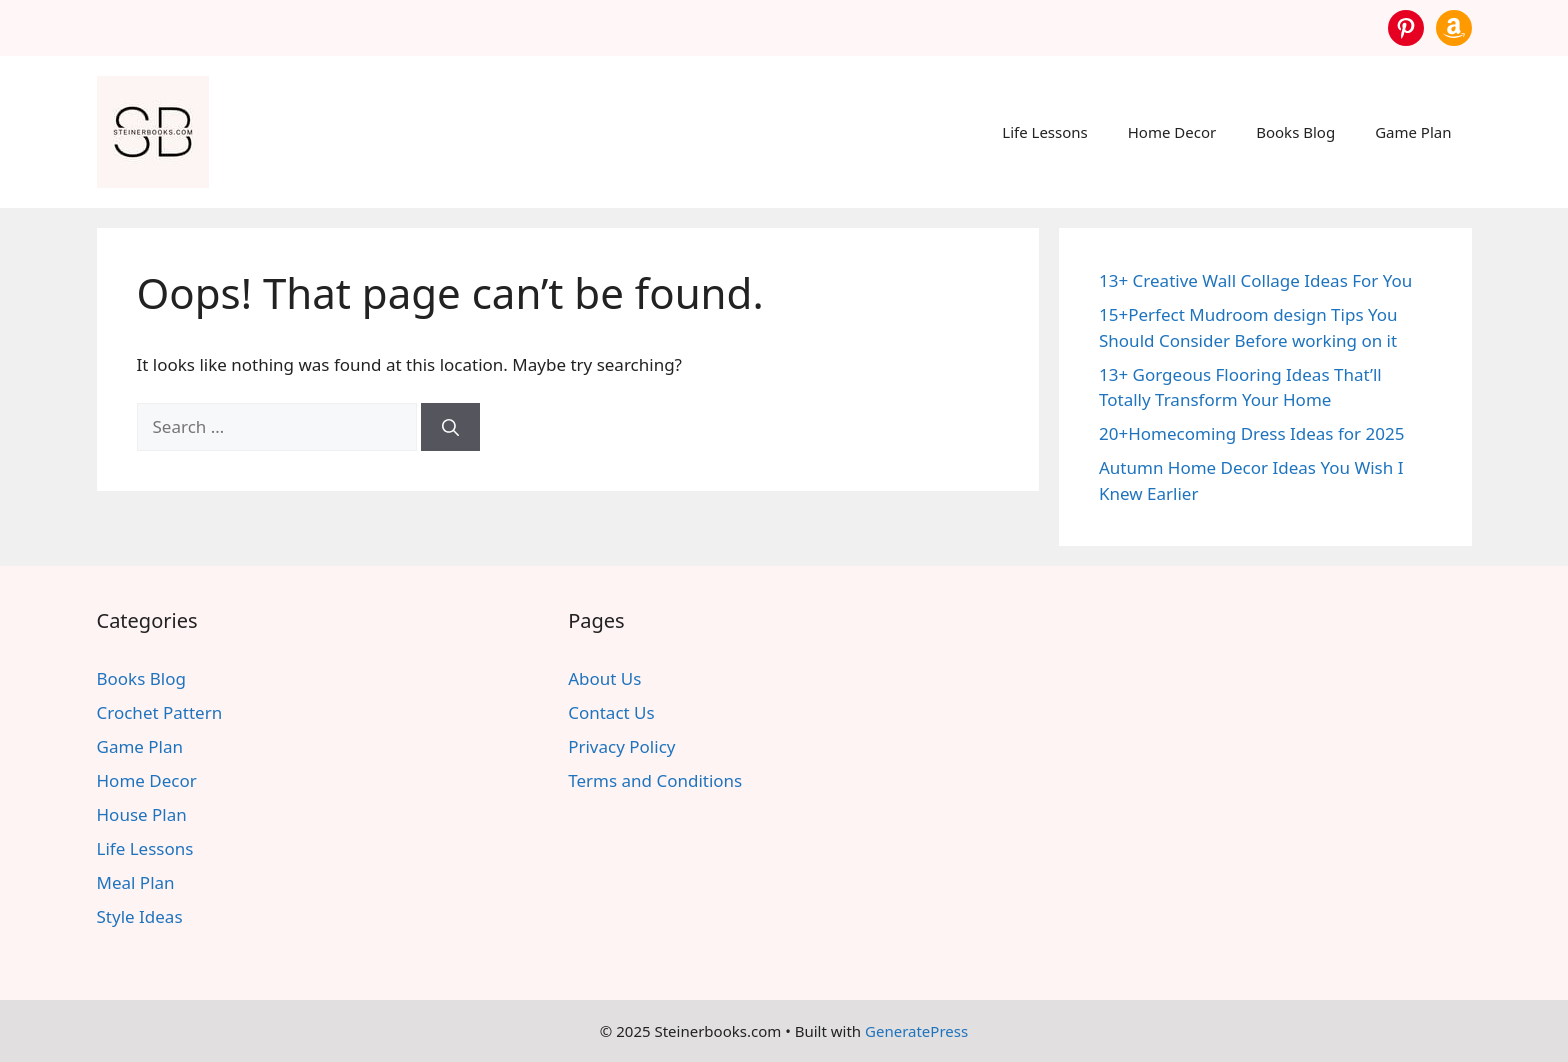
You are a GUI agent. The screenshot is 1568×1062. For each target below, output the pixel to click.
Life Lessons (1044, 132)
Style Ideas (140, 916)
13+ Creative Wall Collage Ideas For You (1255, 280)
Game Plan (1413, 132)
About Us (604, 678)
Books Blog (1295, 132)
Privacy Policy (621, 746)
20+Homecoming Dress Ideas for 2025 (1251, 433)
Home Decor (1172, 132)
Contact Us (611, 712)
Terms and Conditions (655, 780)
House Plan (142, 814)
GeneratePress (916, 1031)
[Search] (450, 427)
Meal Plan (136, 882)
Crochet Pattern (160, 712)
